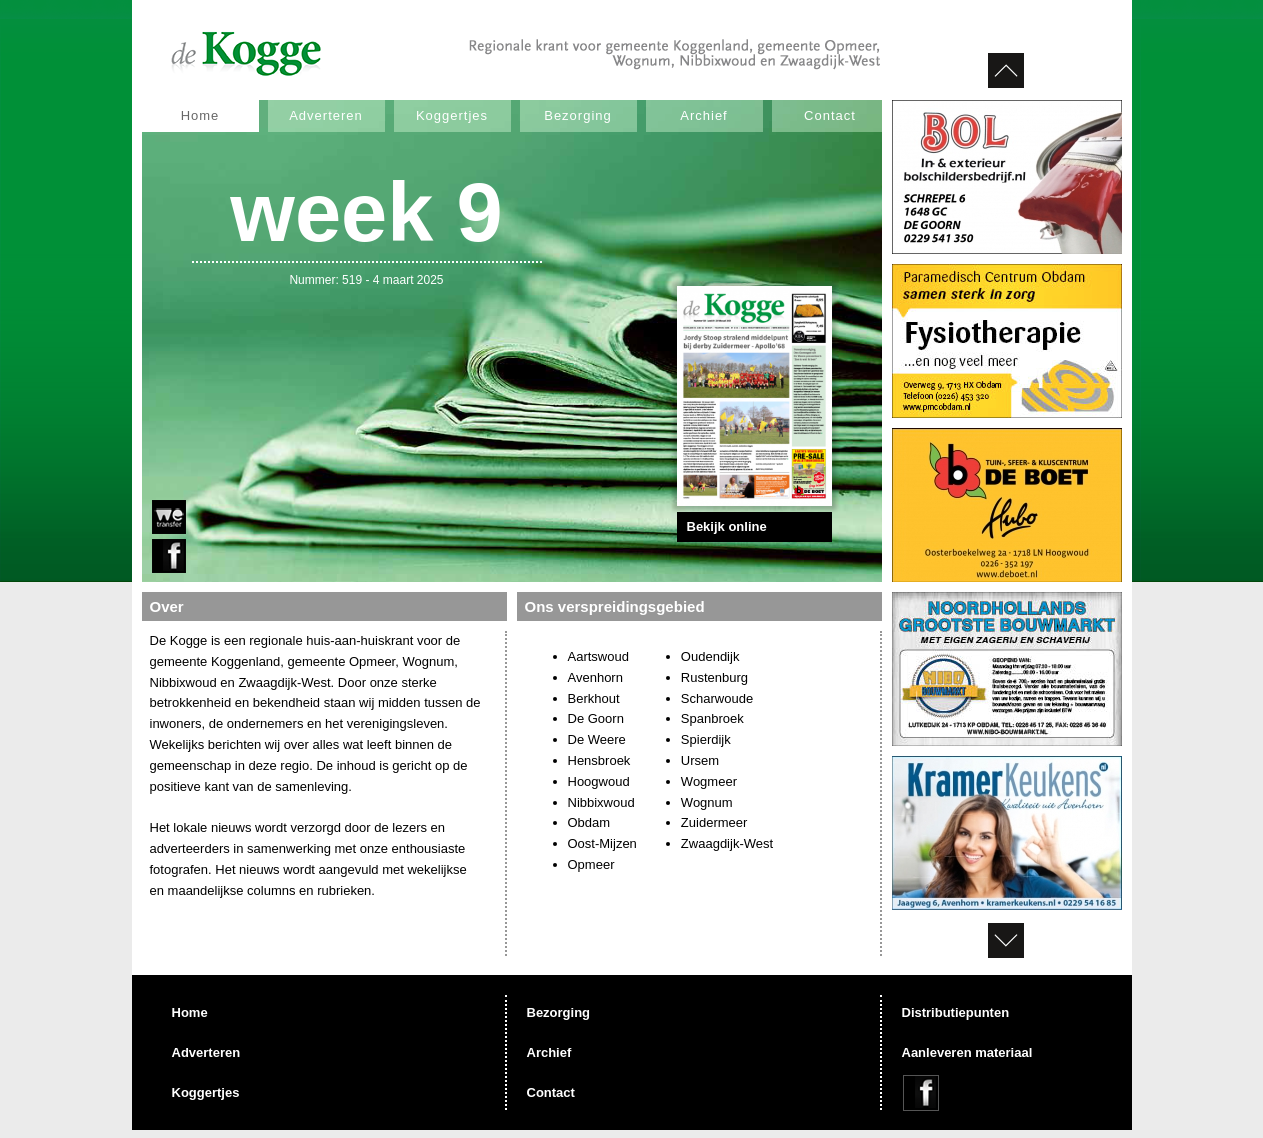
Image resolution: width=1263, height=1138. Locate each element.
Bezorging (578, 115)
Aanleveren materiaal (967, 1052)
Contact (830, 115)
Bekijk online (727, 526)
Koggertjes (452, 115)
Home (200, 115)
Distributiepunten (956, 1012)
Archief (703, 115)
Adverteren (326, 115)
